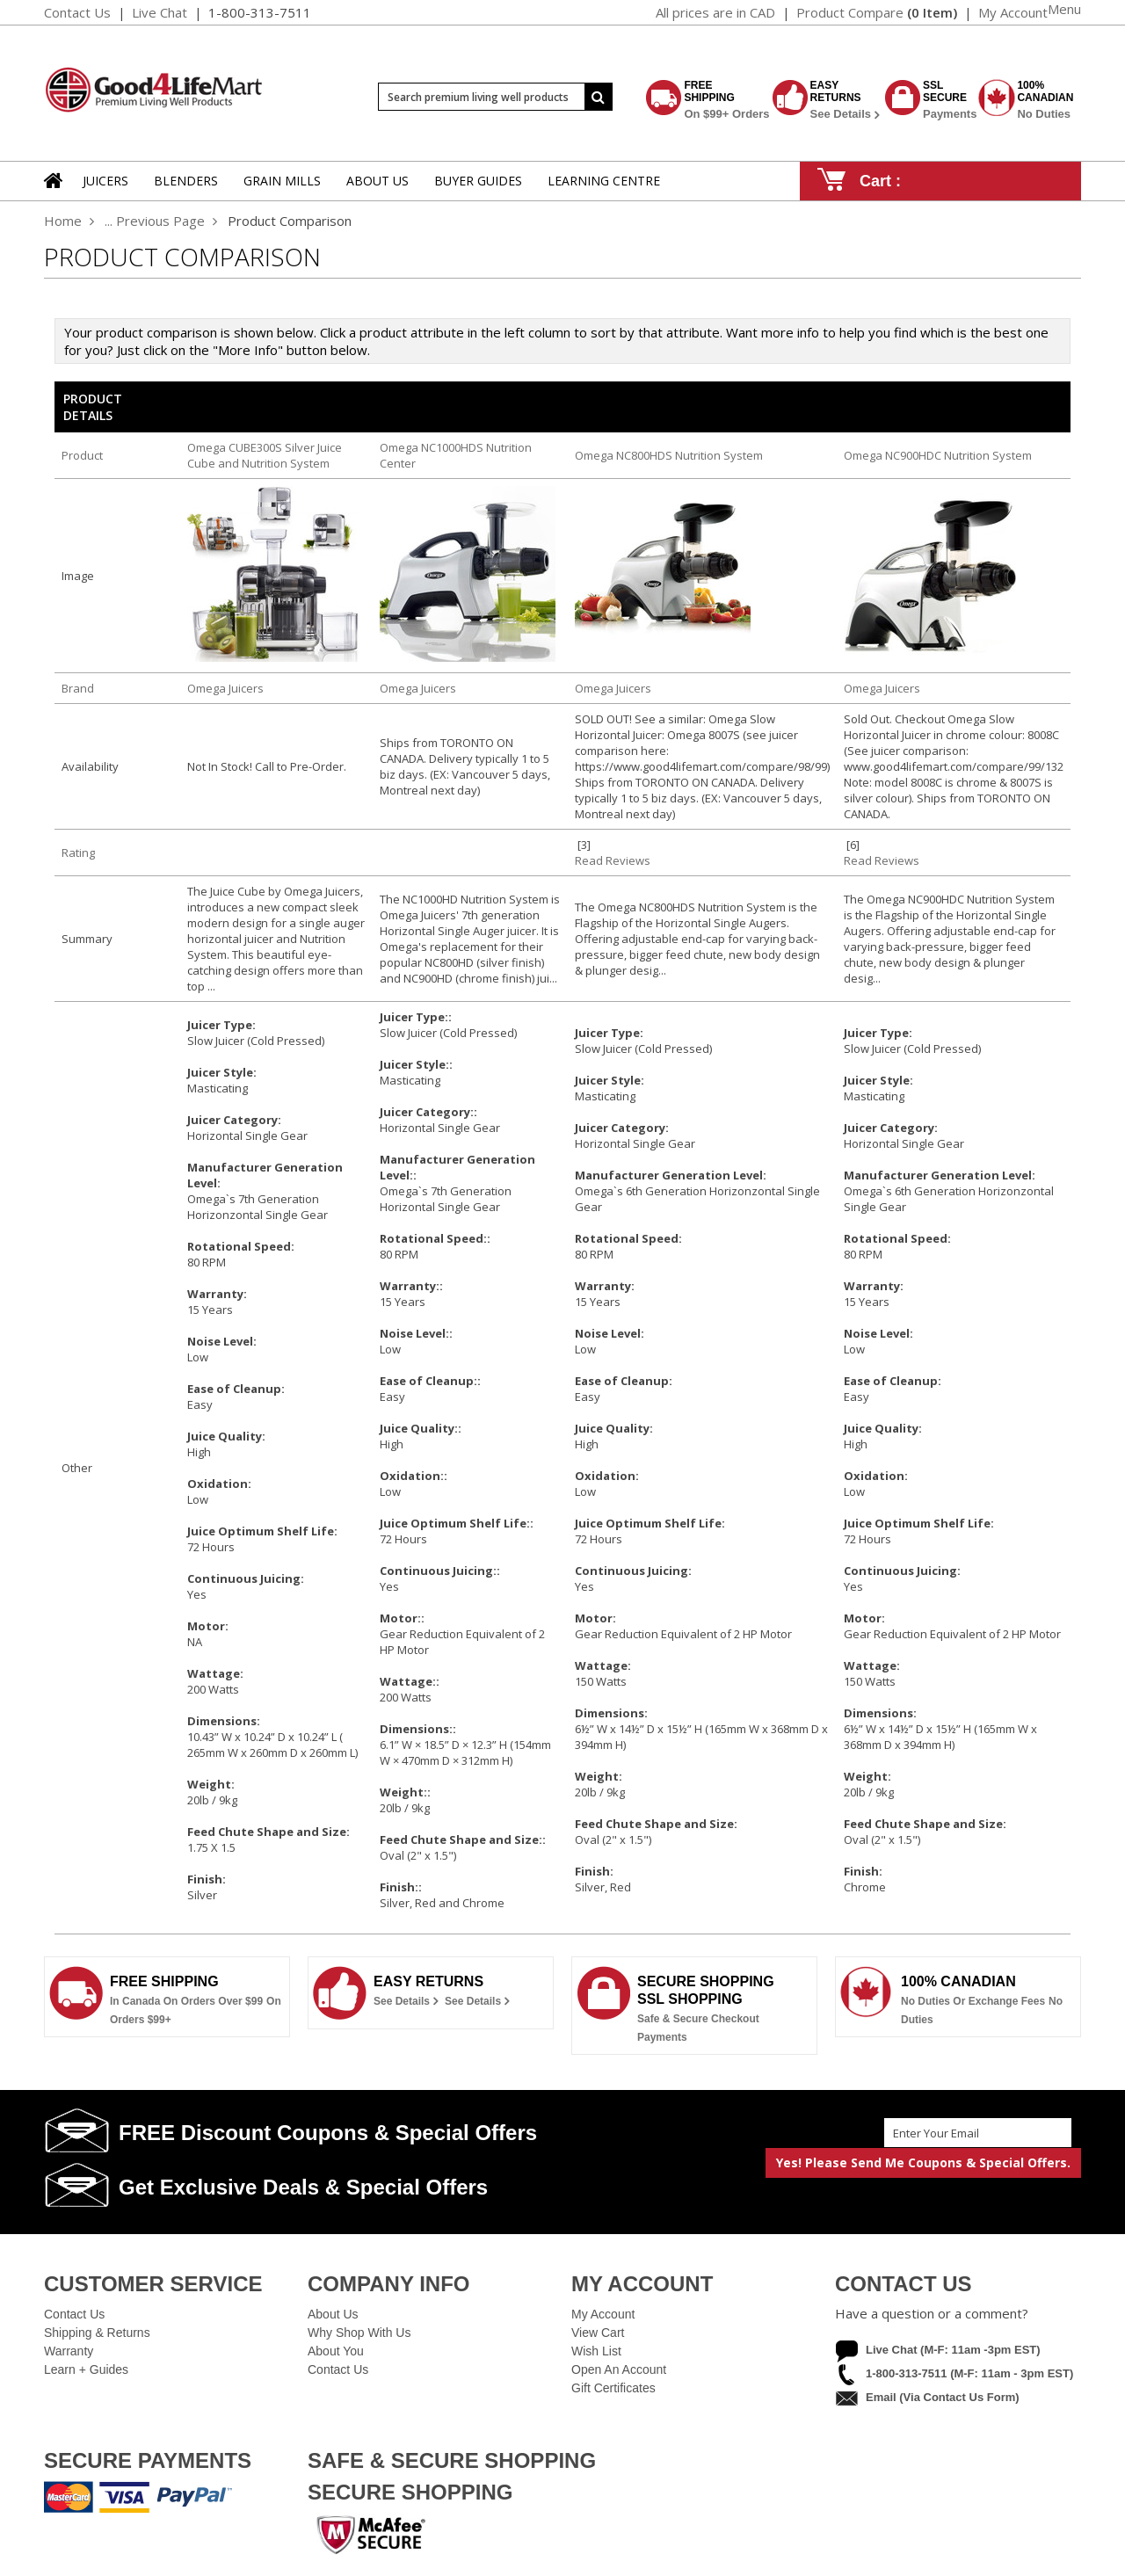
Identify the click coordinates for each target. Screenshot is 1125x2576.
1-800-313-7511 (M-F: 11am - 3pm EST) (969, 2373)
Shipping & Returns (97, 2333)
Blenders (186, 180)
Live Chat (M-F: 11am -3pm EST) (953, 2349)
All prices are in (715, 12)
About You (336, 2351)
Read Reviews (612, 860)
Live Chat (159, 12)
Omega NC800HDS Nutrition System (669, 455)
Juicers (105, 180)
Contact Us (77, 12)
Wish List (596, 2351)
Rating (78, 852)
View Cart (597, 2333)
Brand (78, 688)
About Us (333, 2314)
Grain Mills (282, 180)
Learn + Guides (86, 2369)
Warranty (68, 2351)
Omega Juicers (225, 688)
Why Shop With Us (359, 2333)
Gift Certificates (613, 2388)
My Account (603, 2314)
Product (82, 455)
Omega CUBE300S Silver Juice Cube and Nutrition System (264, 455)
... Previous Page (155, 220)
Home (63, 220)
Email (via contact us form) (943, 2397)
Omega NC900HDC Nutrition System (938, 455)
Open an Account (618, 2369)
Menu (1064, 9)
